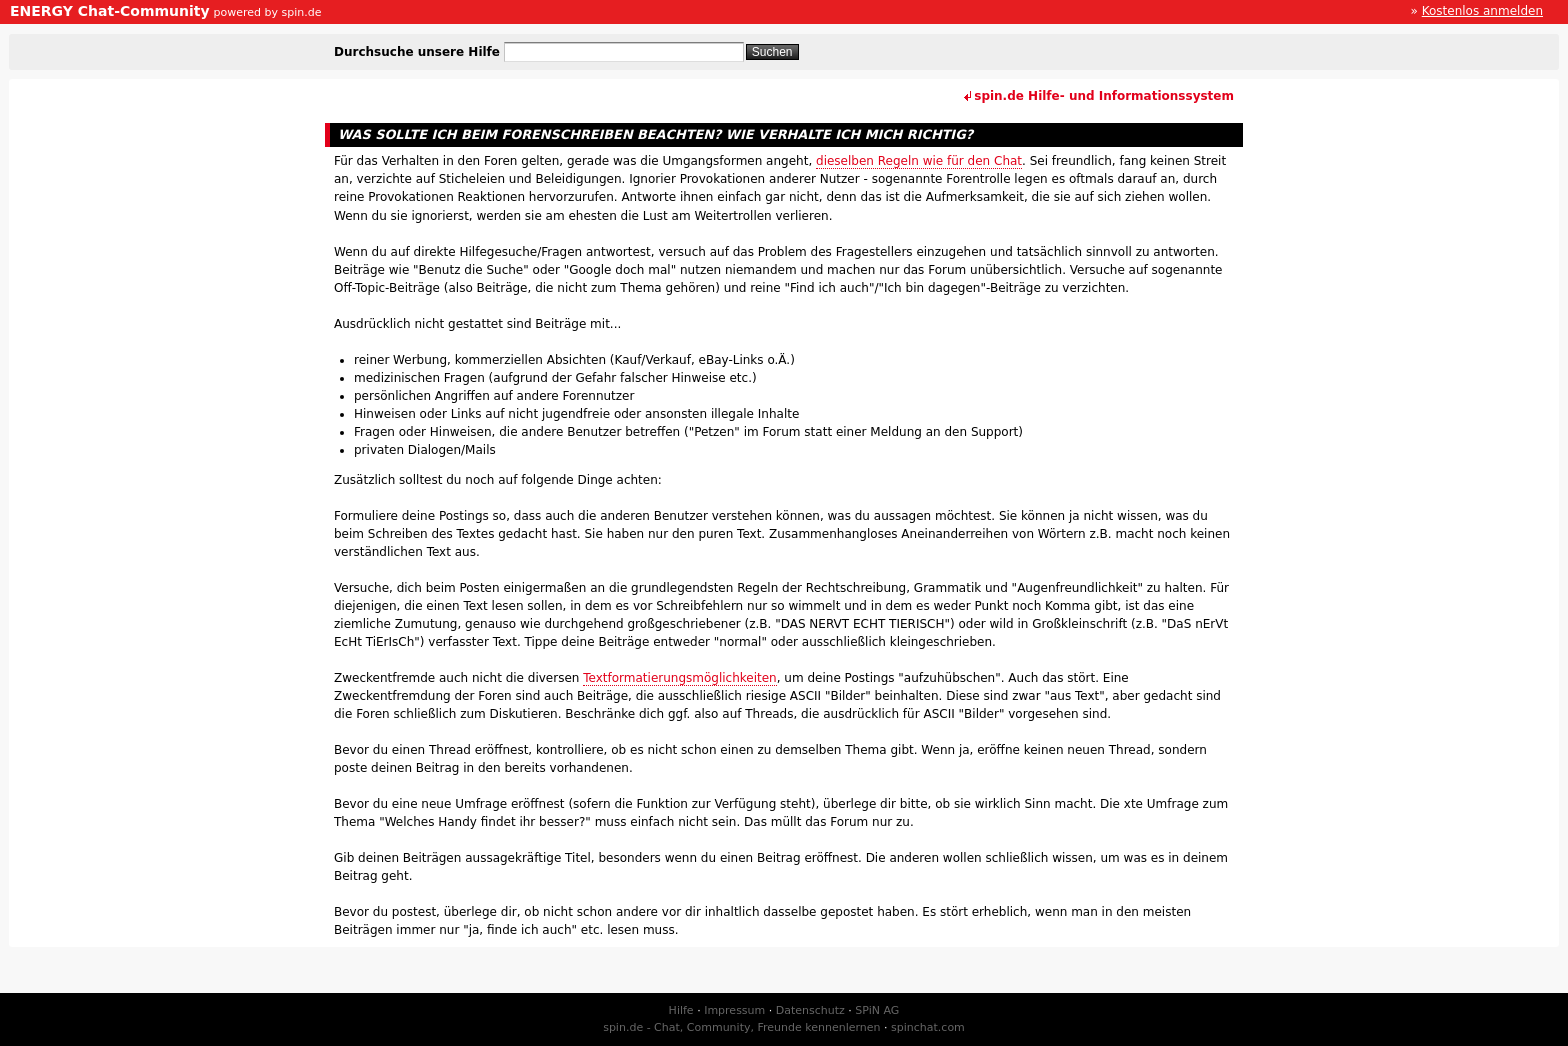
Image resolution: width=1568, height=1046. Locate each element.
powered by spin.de (267, 12)
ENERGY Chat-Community (110, 11)
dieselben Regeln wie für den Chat (919, 161)
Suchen (772, 52)
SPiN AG (877, 1010)
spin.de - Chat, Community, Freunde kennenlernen (741, 1027)
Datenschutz (810, 1010)
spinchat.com (928, 1027)
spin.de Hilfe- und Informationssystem (1104, 96)
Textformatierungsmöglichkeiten (680, 678)
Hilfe (681, 1010)
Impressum (734, 1010)
